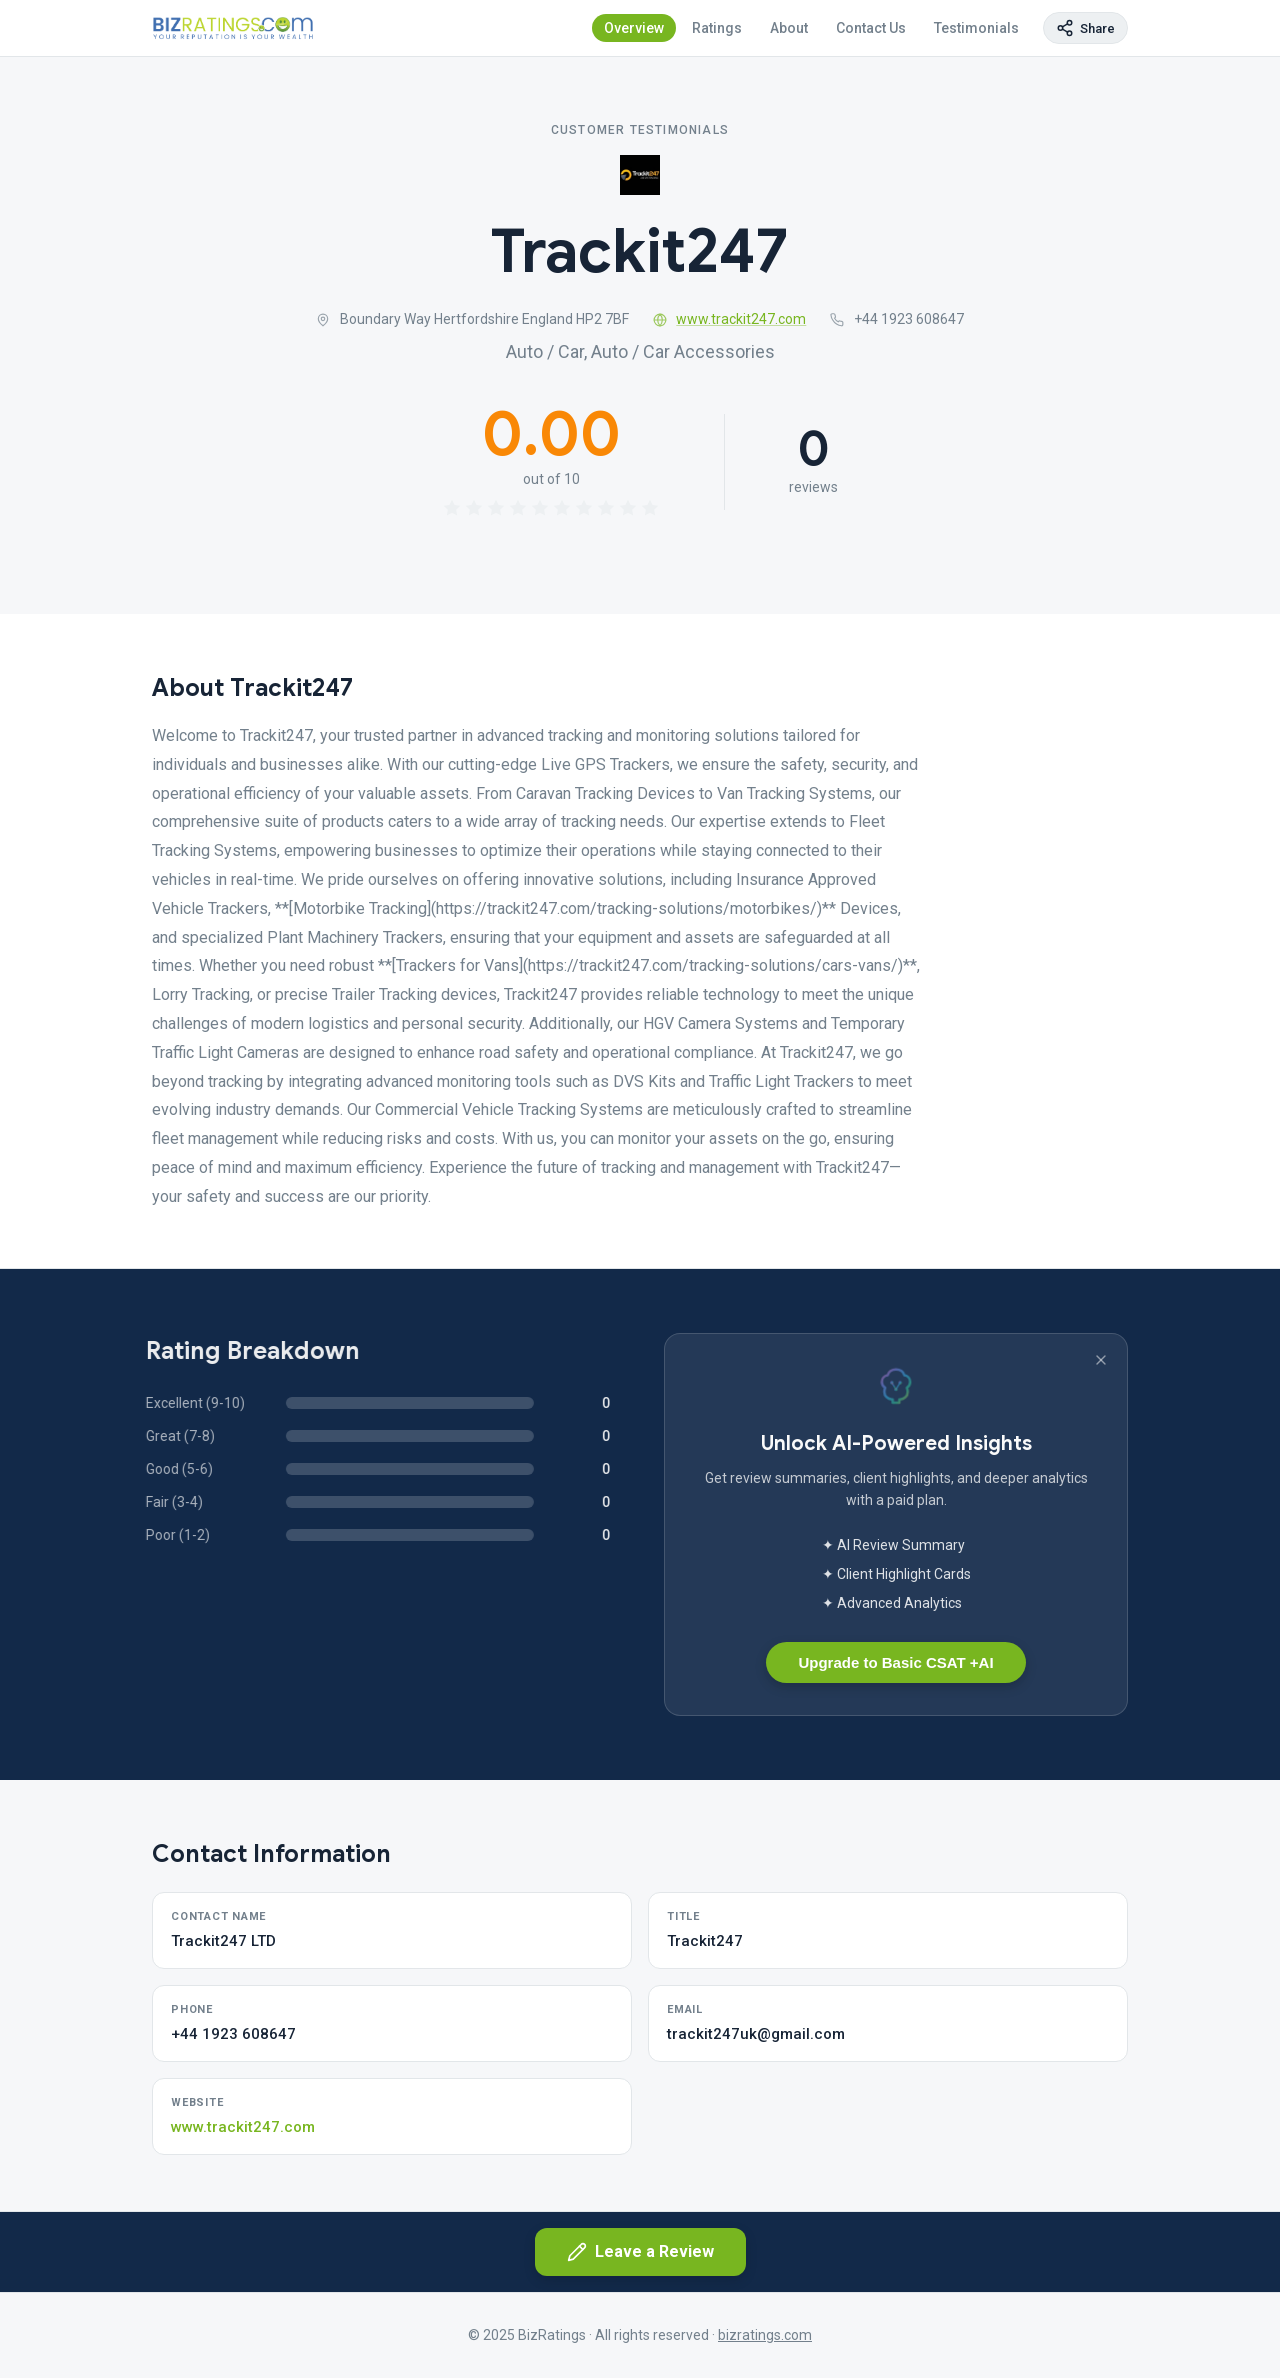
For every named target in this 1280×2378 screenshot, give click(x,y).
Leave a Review (640, 2252)
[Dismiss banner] (1101, 1360)
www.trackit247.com (730, 319)
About (789, 28)
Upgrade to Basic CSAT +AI (895, 1662)
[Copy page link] (1085, 28)
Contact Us (871, 28)
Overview (634, 28)
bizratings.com (765, 2335)
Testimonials (976, 28)
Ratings (717, 28)
